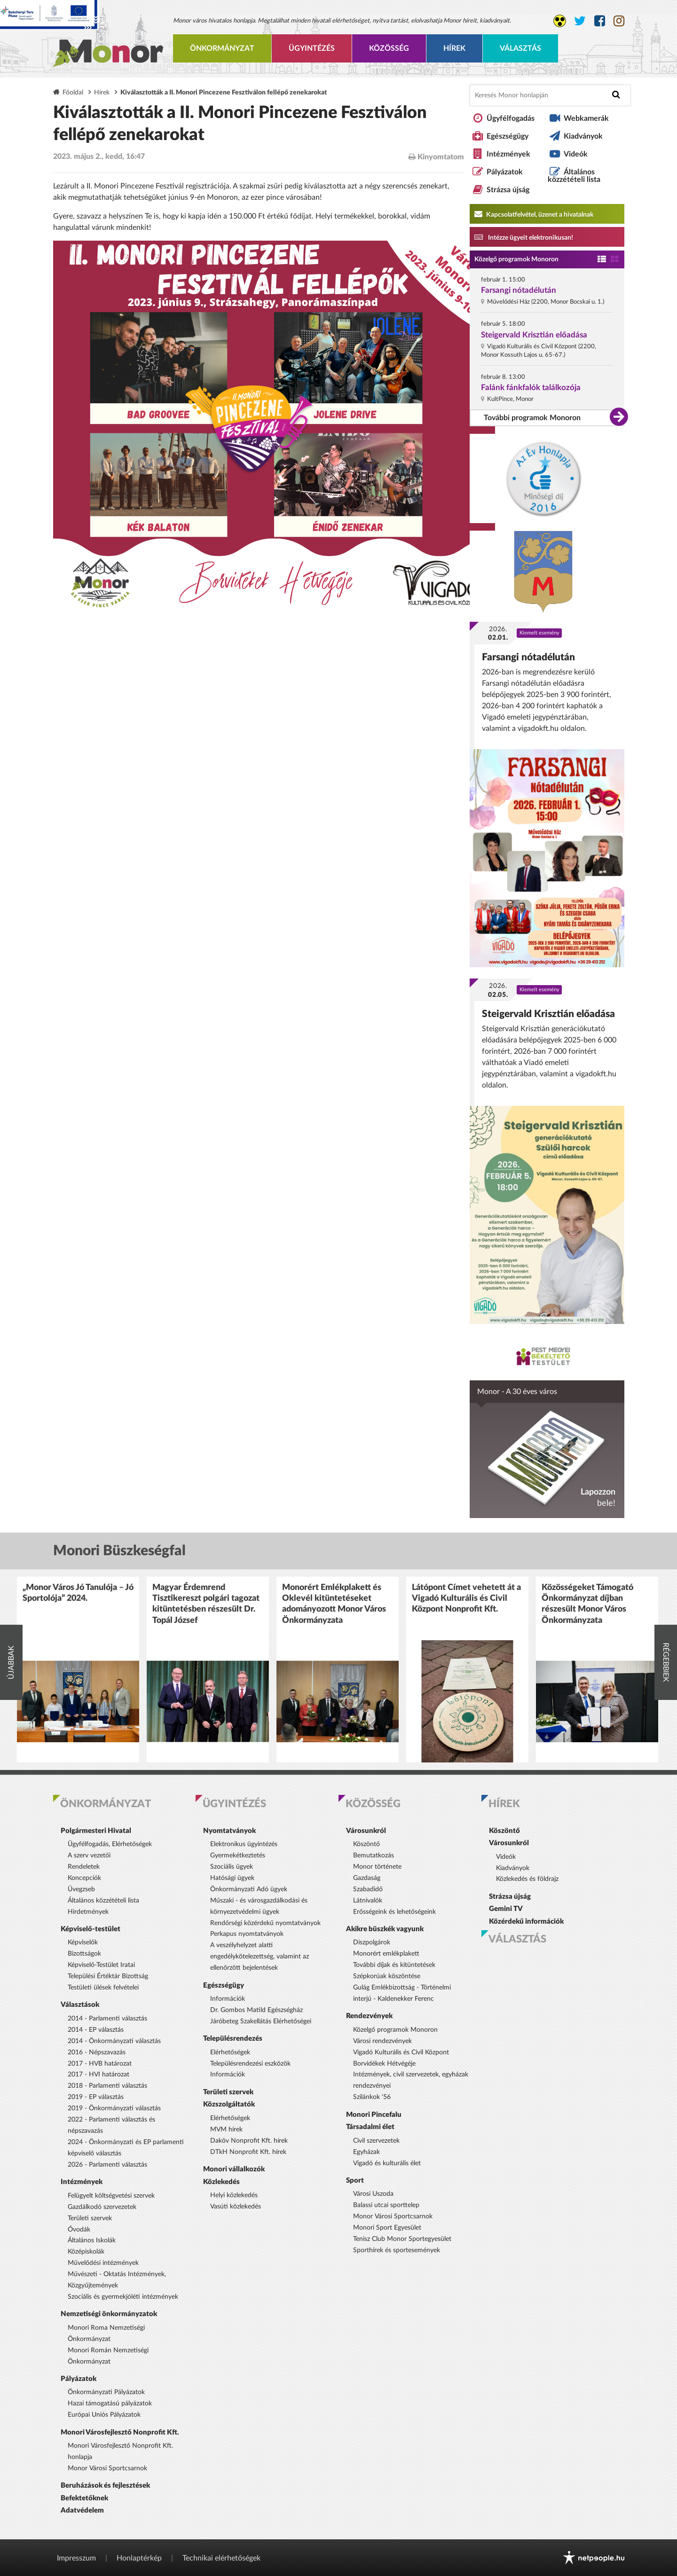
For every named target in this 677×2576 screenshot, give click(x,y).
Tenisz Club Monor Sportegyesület (402, 2239)
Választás (520, 48)
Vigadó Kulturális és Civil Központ (401, 2052)
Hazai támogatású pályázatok (110, 2403)
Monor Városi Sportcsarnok (107, 2468)
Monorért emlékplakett (386, 1953)
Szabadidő (368, 1889)
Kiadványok (583, 136)
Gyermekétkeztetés (237, 1855)
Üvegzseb (81, 1889)
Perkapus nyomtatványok (246, 1934)
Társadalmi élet (370, 2126)
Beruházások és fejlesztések (105, 2485)
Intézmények (508, 154)
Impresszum (76, 2558)
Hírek (454, 48)
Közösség (389, 48)
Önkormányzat (222, 48)
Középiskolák (86, 2251)
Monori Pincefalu (373, 2114)
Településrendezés (232, 2038)
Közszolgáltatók (229, 2104)
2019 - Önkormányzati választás (114, 2108)
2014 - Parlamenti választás (107, 2018)
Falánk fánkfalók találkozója (531, 387)
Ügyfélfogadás (511, 118)
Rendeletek (84, 1866)
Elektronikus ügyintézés (243, 1844)
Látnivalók (367, 1900)
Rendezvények (369, 2016)
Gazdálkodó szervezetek (102, 2207)
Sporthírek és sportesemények (396, 2250)
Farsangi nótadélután (518, 290)
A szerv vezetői (89, 1855)
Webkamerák (586, 118)
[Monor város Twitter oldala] (580, 21)
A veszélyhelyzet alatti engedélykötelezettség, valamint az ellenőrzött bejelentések (259, 1956)
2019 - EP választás (96, 2097)
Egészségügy (507, 136)
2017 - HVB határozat (100, 2063)
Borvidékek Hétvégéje (384, 2063)
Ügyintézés (312, 48)
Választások (80, 2004)
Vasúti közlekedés (235, 2206)
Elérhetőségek (230, 2052)
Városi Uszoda (373, 2194)
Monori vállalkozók (234, 2169)
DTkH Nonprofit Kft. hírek (248, 2152)
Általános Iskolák (92, 2240)
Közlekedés (221, 2181)
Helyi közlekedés (234, 2195)
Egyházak (366, 2152)
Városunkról (366, 1830)
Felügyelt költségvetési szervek (111, 2195)
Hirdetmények (88, 1912)
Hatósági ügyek (232, 1878)
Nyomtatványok (229, 1830)
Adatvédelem (82, 2510)
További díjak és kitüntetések (394, 1965)
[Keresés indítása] (616, 94)
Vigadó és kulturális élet (387, 2163)
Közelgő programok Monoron (516, 259)
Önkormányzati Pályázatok (106, 2392)
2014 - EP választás (96, 2030)
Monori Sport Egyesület (387, 2227)
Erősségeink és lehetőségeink (394, 1912)
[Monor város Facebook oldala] (599, 21)
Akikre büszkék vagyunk (385, 1929)
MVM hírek (226, 2129)
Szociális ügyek (231, 1866)
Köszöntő (366, 1844)
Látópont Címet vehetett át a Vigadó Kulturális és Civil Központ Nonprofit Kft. (466, 1598)
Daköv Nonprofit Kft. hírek (249, 2141)
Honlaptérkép (139, 2558)
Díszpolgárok (371, 1942)
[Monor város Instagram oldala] (619, 21)
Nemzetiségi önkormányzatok (109, 2314)
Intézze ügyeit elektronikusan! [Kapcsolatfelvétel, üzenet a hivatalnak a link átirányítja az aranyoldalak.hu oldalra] (523, 237)
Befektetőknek (84, 2498)
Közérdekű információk (526, 1921)
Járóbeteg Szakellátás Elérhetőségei (260, 2021)
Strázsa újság (508, 190)
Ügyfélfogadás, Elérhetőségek (110, 1844)
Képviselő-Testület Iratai (101, 1965)
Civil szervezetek (376, 2141)
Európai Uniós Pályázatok (104, 2415)
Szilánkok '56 (372, 2097)
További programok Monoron (532, 418)
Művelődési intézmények (103, 2263)
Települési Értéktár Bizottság (108, 1976)
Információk (227, 1999)
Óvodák (79, 2229)
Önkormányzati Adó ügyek (248, 1889)
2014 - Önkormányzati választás (114, 2041)
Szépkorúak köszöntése (386, 1976)
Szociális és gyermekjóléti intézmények (123, 2297)
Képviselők (83, 1942)
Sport (355, 2180)
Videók (576, 154)
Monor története (377, 1866)
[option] (78, 1669)
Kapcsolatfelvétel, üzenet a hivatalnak (533, 214)
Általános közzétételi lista (574, 175)
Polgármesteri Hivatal (96, 1830)
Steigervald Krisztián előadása (534, 335)
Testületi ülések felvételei (103, 1987)
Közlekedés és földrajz (527, 1879)
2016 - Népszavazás (97, 2052)
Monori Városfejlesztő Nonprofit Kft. (120, 2432)
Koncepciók (84, 1878)
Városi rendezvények (382, 2041)
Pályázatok (505, 172)
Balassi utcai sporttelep (386, 2205)
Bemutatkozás (373, 1855)
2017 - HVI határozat (98, 2074)
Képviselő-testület (90, 1929)
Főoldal (73, 92)
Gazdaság (366, 1878)
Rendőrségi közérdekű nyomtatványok (265, 1923)
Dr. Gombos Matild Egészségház (256, 2010)
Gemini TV (506, 1908)
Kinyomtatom (436, 157)
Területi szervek (90, 2218)
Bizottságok (84, 1953)
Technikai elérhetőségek (221, 2558)
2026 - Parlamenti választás (107, 2164)
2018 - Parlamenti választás (107, 2086)
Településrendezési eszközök (250, 2063)
